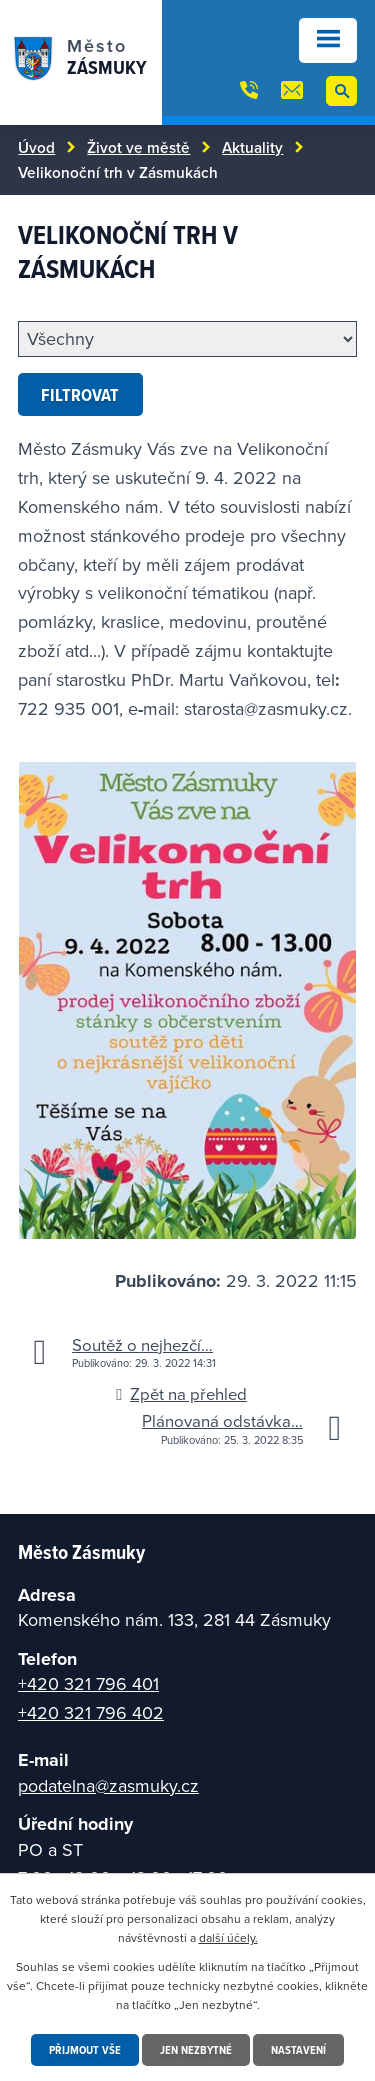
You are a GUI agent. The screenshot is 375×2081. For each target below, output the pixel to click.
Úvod (36, 147)
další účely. (228, 1937)
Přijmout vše (85, 2049)
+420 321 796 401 (88, 1683)
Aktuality (252, 147)
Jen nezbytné (196, 2049)
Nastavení (298, 2049)
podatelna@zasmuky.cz (108, 1785)
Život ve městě (138, 147)
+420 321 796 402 (91, 1712)
